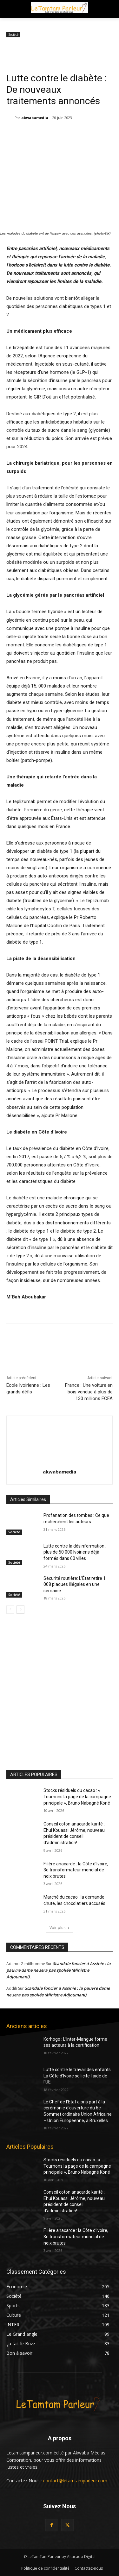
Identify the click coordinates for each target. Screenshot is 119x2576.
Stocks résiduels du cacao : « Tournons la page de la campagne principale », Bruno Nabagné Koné (77, 1796)
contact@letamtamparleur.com (75, 2481)
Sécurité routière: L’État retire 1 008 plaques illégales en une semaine (74, 1584)
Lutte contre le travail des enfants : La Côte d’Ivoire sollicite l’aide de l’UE (78, 2075)
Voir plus (60, 1927)
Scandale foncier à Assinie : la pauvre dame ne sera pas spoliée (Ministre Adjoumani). (58, 1970)
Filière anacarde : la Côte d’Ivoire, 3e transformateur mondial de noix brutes (75, 1870)
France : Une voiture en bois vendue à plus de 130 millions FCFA (89, 1391)
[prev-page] (10, 1609)
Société (13, 34)
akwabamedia (34, 117)
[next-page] (20, 1609)
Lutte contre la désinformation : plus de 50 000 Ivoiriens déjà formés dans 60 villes (74, 1552)
